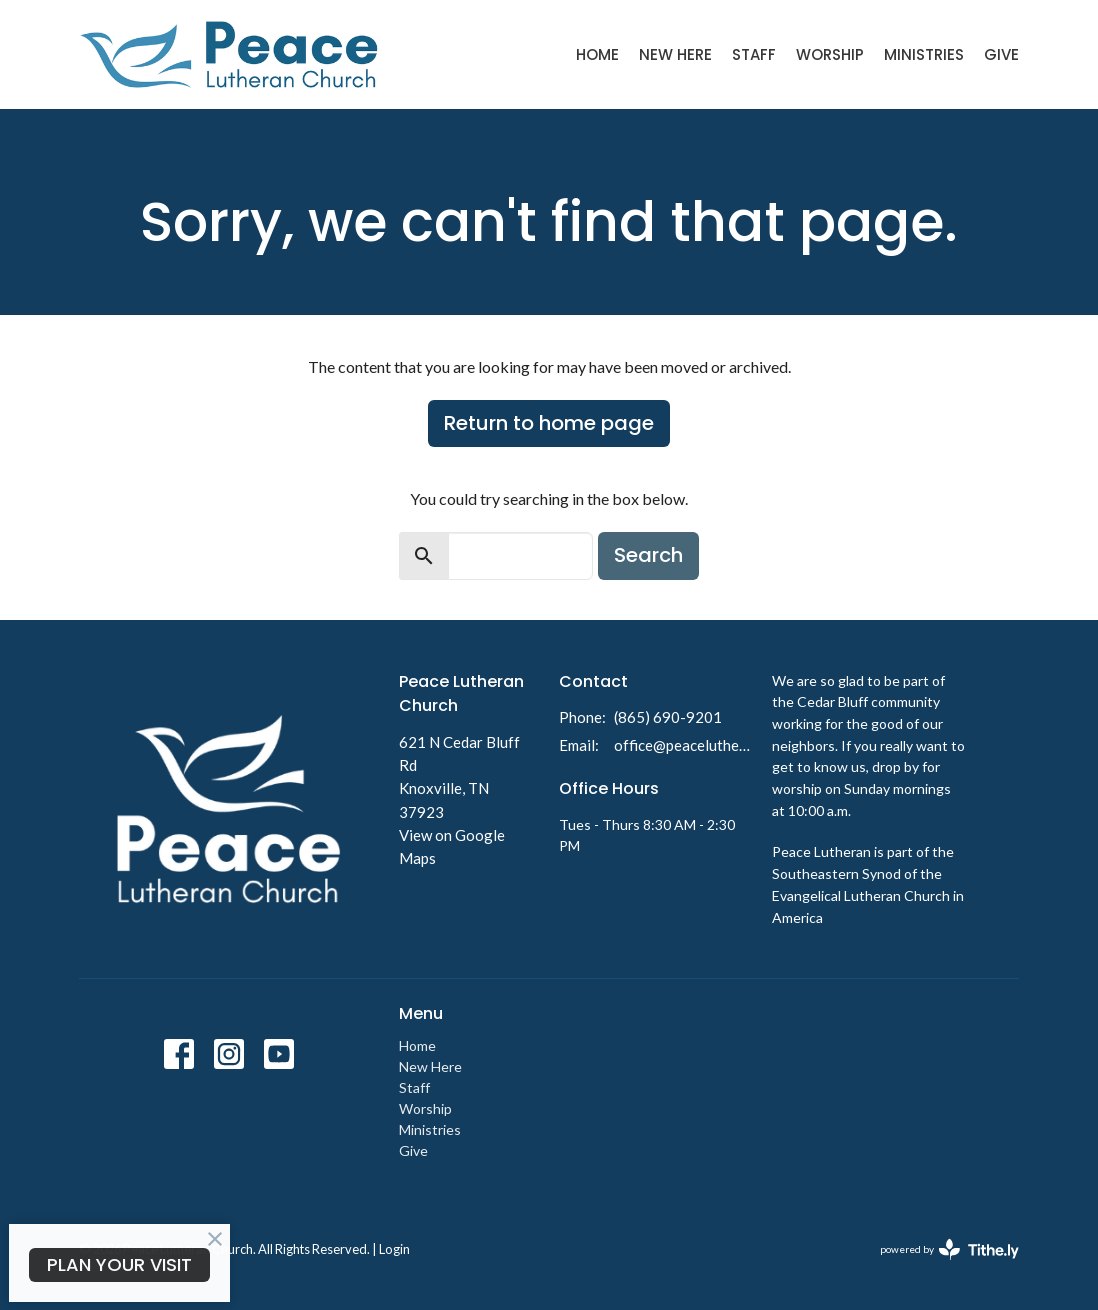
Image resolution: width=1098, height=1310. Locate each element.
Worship (830, 54)
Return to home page (549, 423)
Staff (754, 54)
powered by (949, 1249)
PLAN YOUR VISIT (119, 1264)
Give (1001, 54)
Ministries (924, 54)
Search (648, 555)
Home (597, 54)
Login (394, 1249)
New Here (675, 54)
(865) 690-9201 (668, 717)
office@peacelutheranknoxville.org (683, 745)
